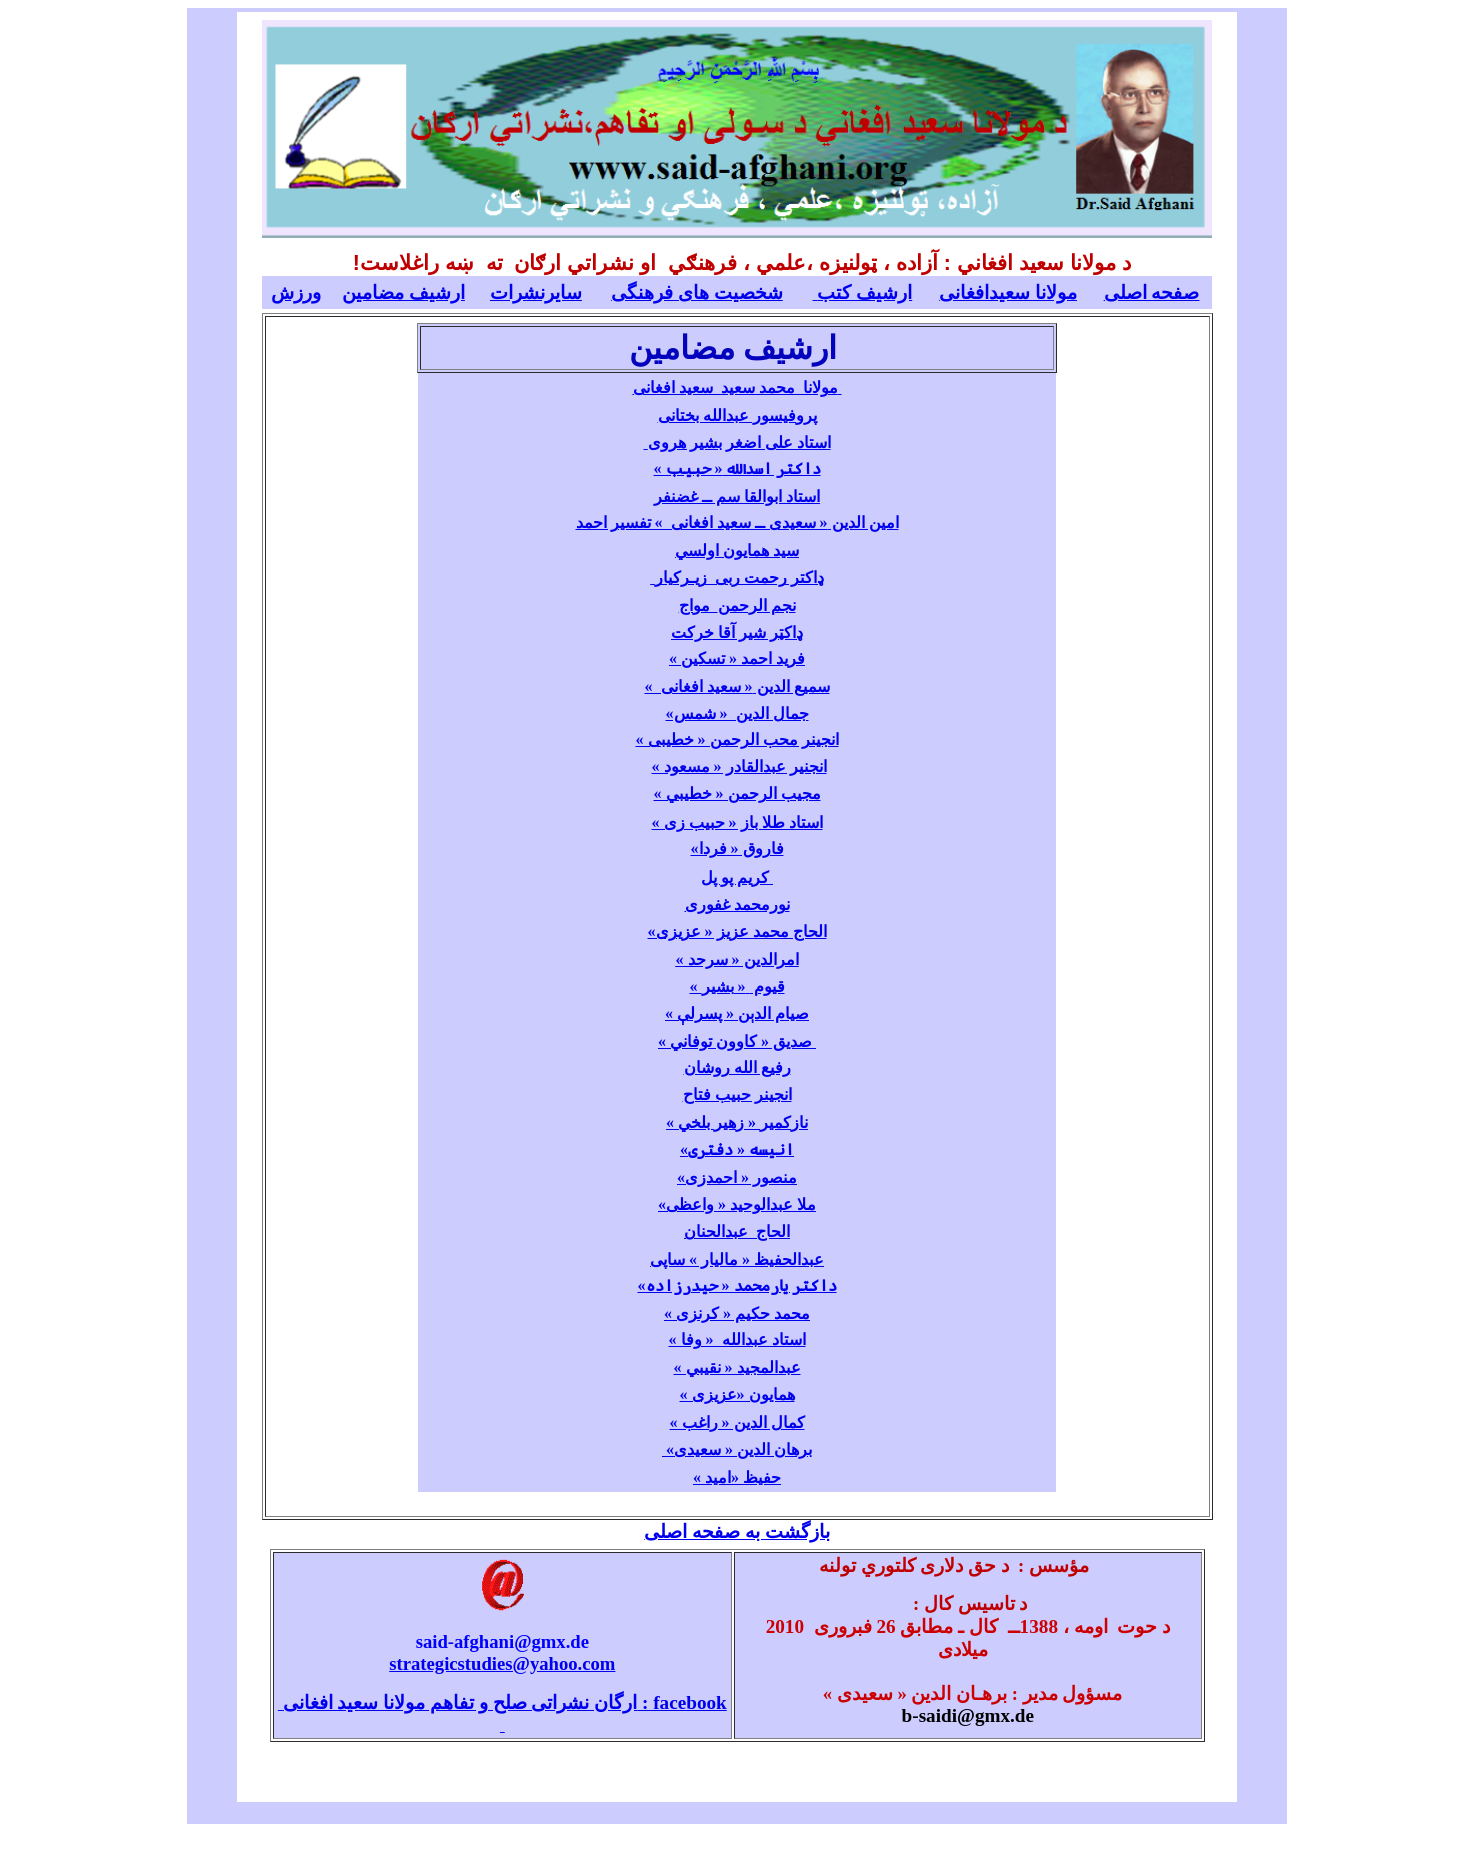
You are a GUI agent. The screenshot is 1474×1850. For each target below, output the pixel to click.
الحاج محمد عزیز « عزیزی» (737, 931)
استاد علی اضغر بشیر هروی (737, 442)
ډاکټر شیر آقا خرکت (737, 632)
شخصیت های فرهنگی (697, 292)
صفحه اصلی (1152, 292)
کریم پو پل (735, 877)
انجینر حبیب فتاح (737, 1094)
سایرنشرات (536, 292)
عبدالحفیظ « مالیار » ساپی (737, 1259)
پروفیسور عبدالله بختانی (737, 415)
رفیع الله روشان (737, 1067)
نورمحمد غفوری (737, 904)
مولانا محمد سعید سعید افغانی (737, 387)
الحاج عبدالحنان (737, 1231)
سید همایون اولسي (737, 550)
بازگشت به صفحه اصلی (736, 1531)
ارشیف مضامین (403, 292)
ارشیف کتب (863, 292)
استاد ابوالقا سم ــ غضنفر (737, 496)
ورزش (296, 292)
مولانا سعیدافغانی (1008, 292)
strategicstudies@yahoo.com (502, 1663)
